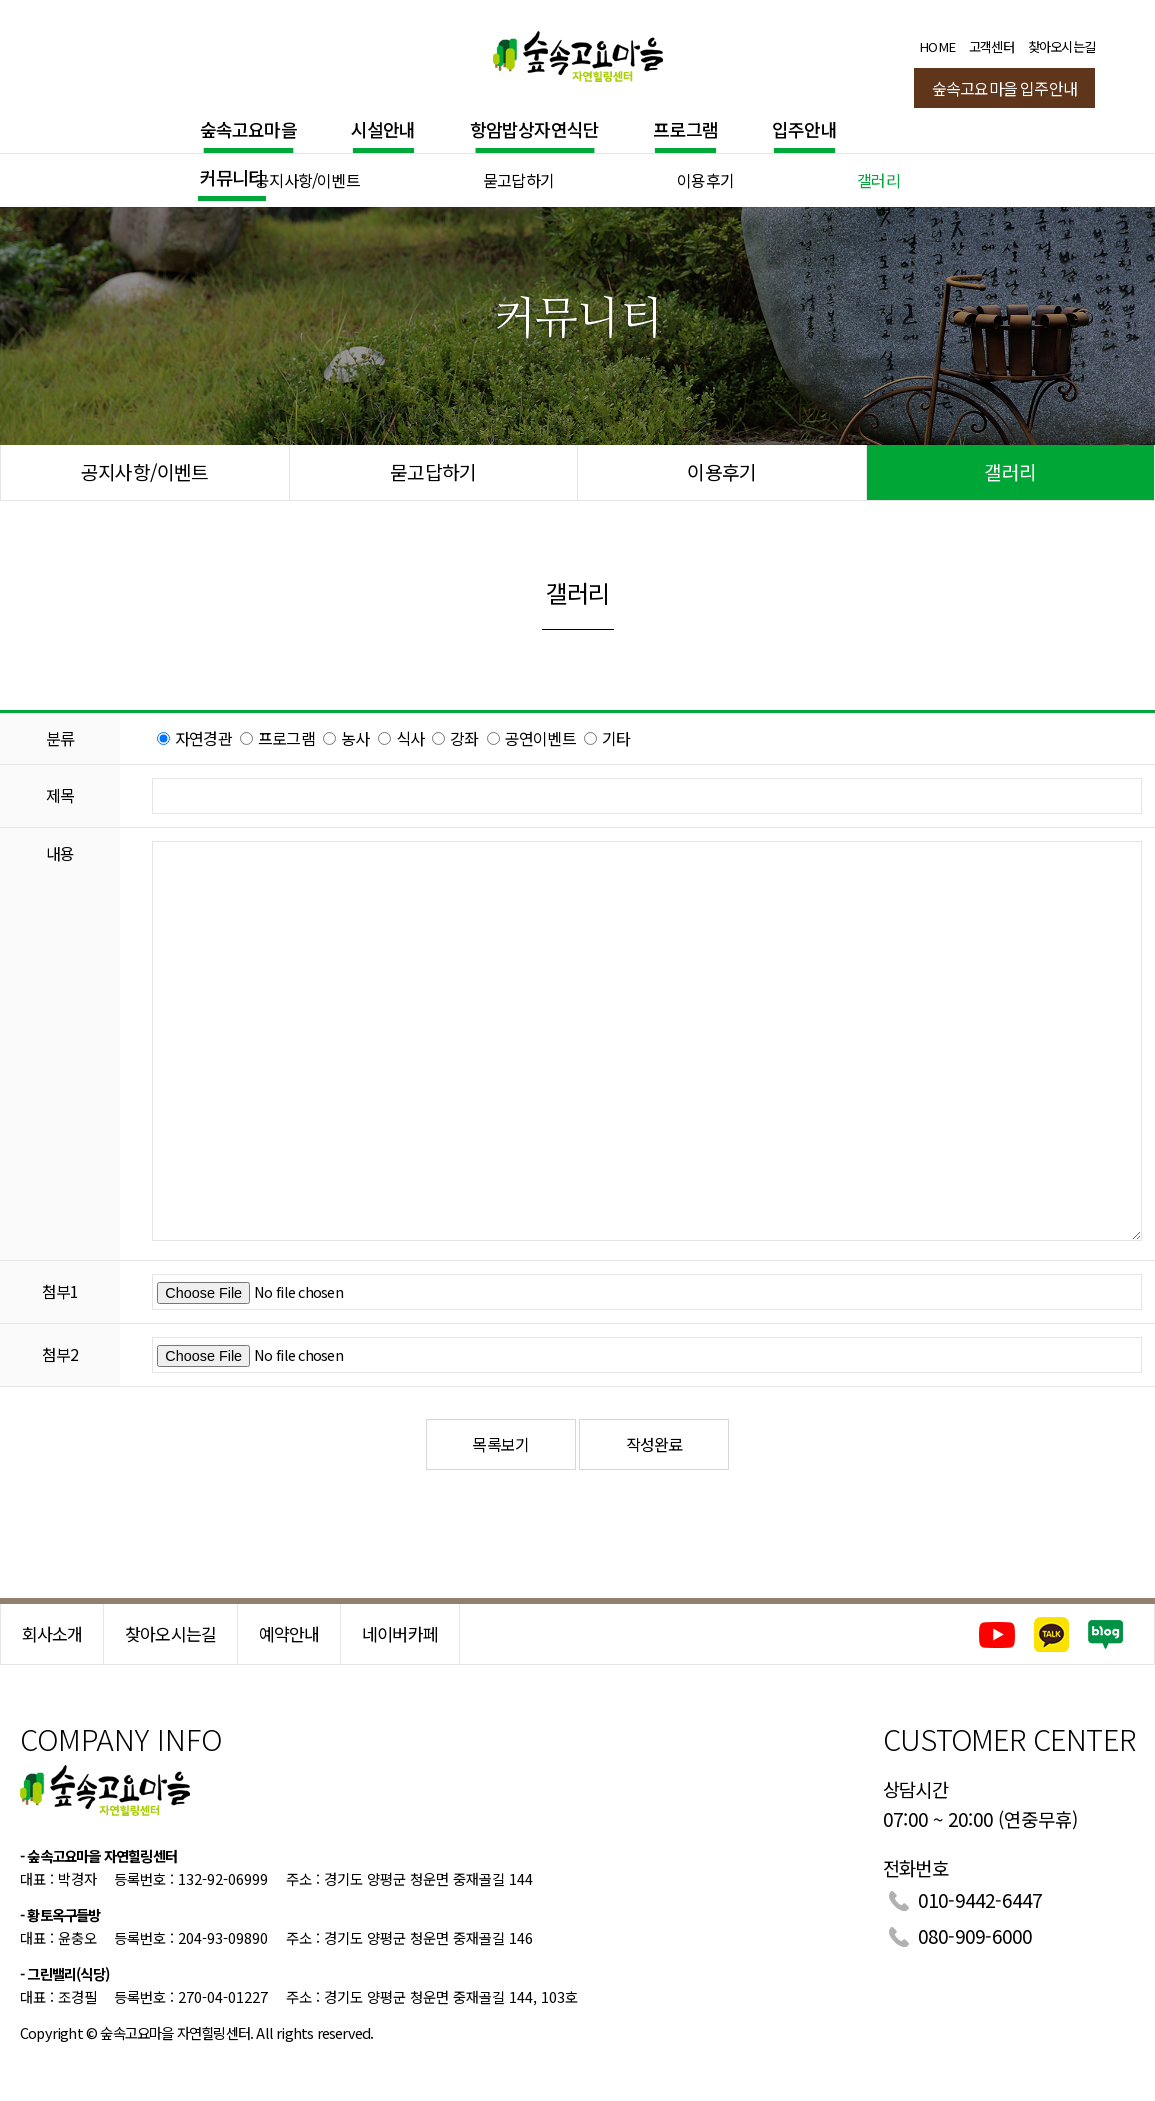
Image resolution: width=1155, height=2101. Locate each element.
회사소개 (52, 1633)
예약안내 (289, 1633)
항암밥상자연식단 (535, 129)
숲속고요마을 (248, 129)
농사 (355, 738)
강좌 (464, 738)
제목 (60, 795)
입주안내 (804, 129)
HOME (937, 46)
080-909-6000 (975, 1935)
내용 (60, 853)
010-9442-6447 (980, 1899)
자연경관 (203, 738)
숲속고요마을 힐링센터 (578, 52)
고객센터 (991, 46)
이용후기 (705, 180)
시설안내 (383, 129)
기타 (616, 738)
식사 (410, 738)
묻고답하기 (518, 180)
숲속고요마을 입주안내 (1004, 88)
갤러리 (878, 180)
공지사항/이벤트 (307, 180)
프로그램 (685, 129)
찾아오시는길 (1061, 46)
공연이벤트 (540, 738)
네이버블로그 (1106, 1634)
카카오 (1051, 1634)
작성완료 (654, 1444)
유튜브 (996, 1634)
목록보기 (500, 1444)
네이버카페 (400, 1633)
